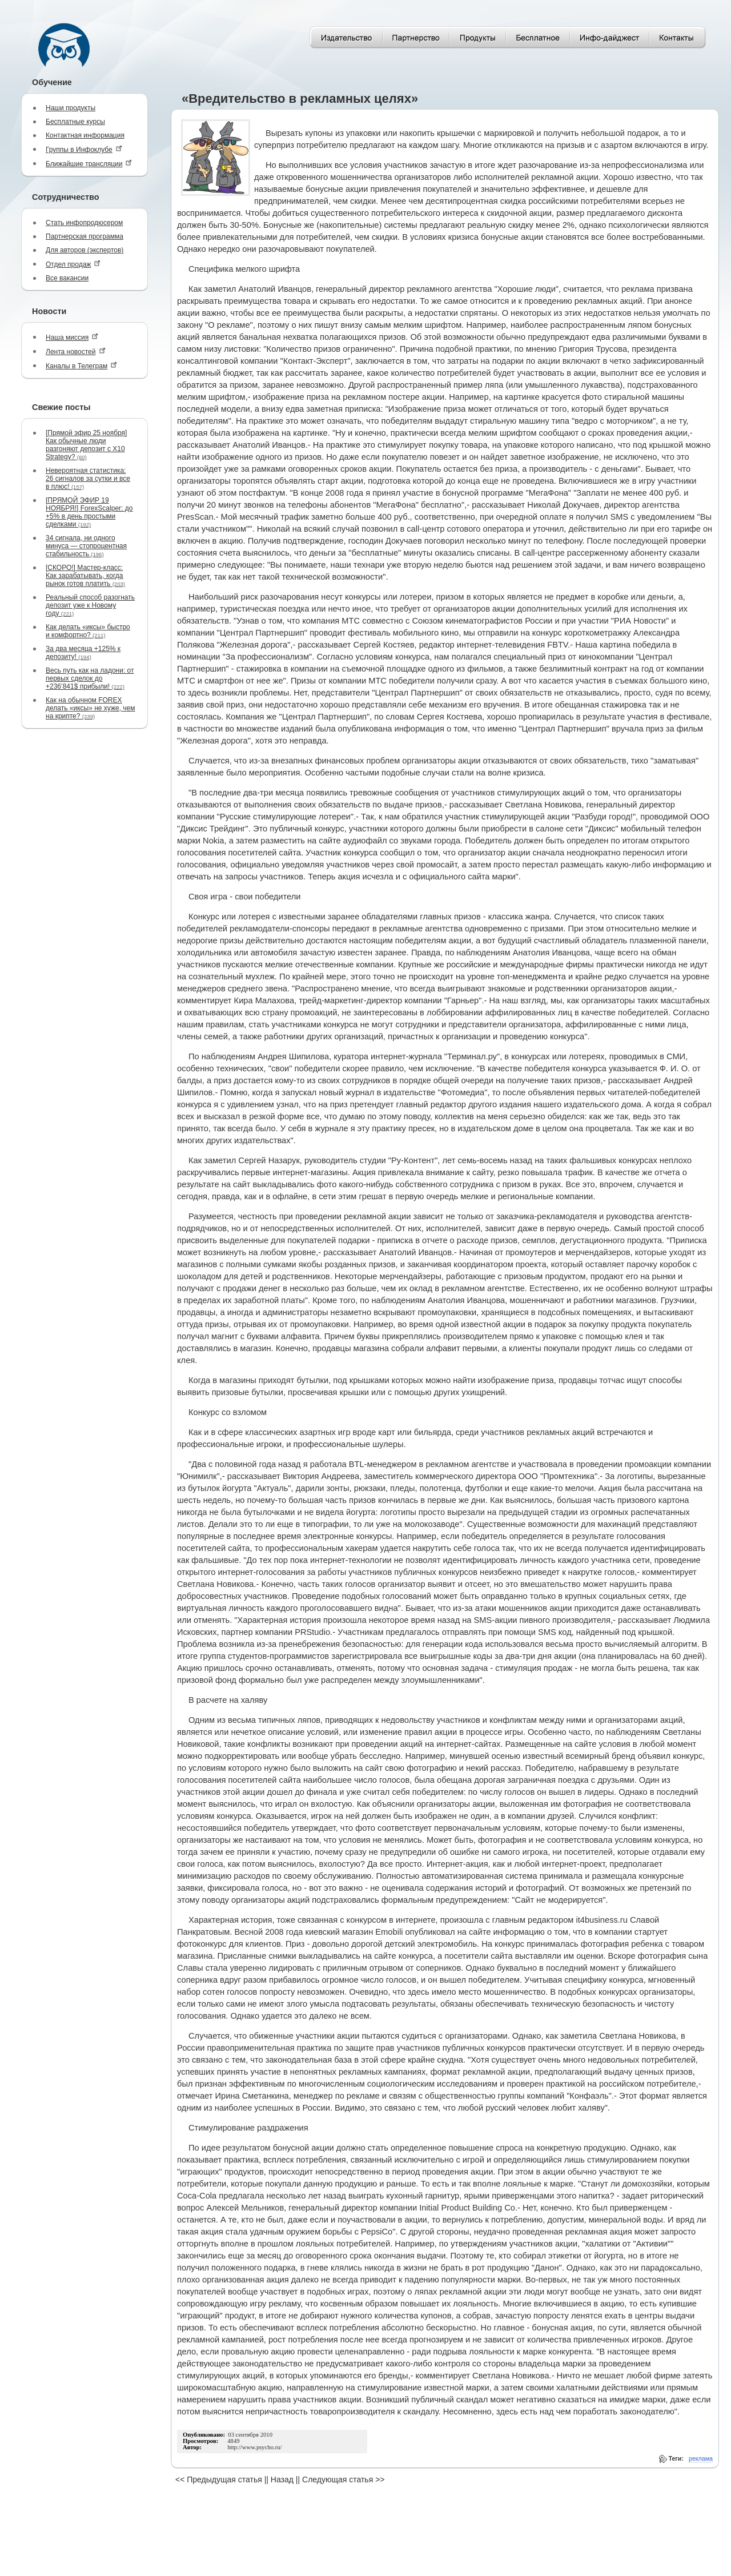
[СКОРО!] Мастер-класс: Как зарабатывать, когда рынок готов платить (85, 576)
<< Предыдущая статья (218, 2479)
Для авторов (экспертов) (84, 250)
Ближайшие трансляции (89, 163)
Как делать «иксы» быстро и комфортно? (88, 631)
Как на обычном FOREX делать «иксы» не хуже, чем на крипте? (90, 708)
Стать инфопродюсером (84, 223)
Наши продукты (70, 108)
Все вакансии (67, 278)
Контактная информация (85, 135)
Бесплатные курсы (75, 122)
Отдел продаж (73, 264)
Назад (282, 2479)
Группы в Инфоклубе (84, 149)
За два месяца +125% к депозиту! (83, 653)
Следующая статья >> (343, 2479)
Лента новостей (76, 351)
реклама (701, 2458)
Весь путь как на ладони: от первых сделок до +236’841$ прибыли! (90, 678)
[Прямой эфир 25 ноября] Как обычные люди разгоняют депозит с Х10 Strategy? (86, 445)
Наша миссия (72, 337)
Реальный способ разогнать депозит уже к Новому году (90, 605)
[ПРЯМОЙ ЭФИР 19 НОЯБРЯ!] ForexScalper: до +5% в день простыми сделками (89, 512)
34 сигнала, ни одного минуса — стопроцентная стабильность (86, 546)
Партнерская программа (84, 236)
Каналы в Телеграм (81, 365)
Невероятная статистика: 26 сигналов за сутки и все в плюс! (88, 479)
